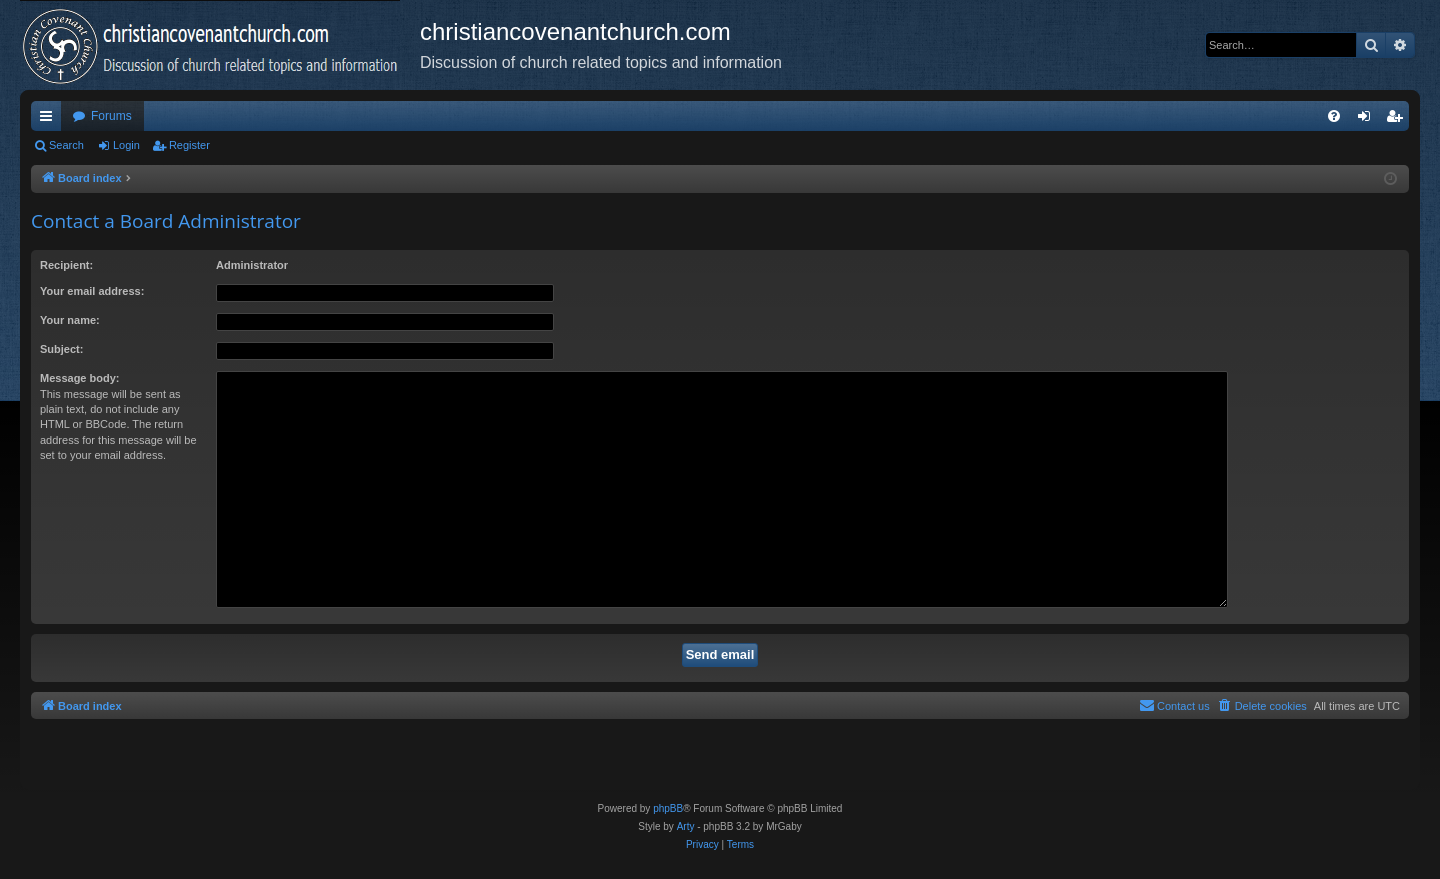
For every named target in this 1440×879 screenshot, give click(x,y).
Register (189, 145)
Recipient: (66, 265)
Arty (686, 826)
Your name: (70, 320)
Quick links (50, 120)
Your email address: (92, 291)
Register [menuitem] (1398, 120)
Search (66, 145)
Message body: (79, 378)
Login (126, 145)
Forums (111, 116)
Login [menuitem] (1368, 120)
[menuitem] (1334, 116)
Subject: (61, 349)
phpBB (668, 808)
